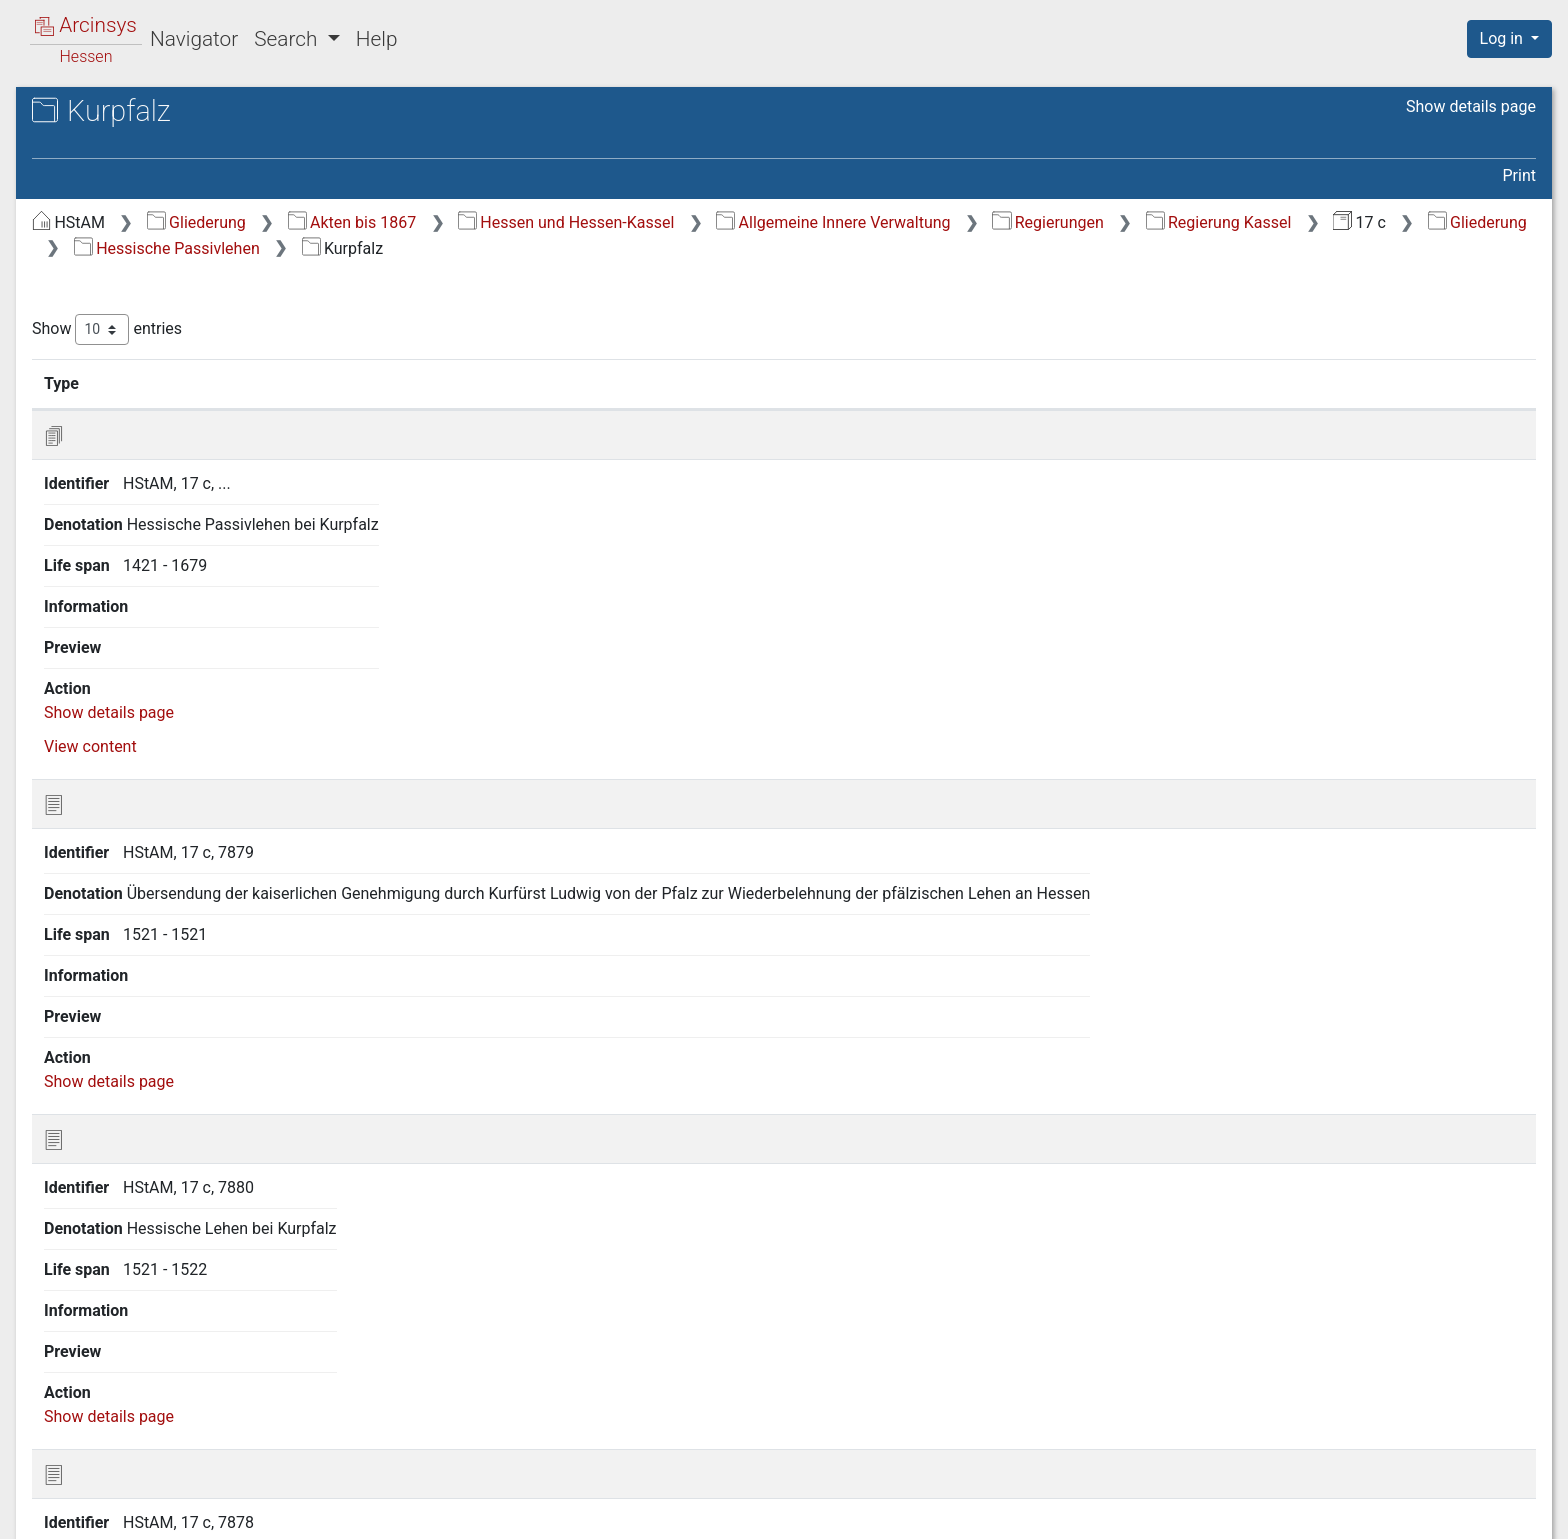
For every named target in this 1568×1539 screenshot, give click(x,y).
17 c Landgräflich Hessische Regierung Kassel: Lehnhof (188, 166)
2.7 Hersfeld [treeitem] (130, 453)
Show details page (1471, 106)
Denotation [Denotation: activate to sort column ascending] (637, 383)
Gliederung (532, 222)
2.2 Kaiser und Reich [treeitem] (159, 329)
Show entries (443, 329)
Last (1507, 1411)
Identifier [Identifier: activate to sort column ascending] (495, 383)
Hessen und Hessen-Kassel (902, 222)
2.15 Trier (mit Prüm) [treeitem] (161, 674)
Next (1450, 1411)
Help (377, 39)
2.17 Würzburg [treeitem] (138, 723)
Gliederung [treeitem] (86, 232)
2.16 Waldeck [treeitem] (135, 698)
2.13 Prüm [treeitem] (124, 624)
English (45, 1497)
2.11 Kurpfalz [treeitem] (134, 551)
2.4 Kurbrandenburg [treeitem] (157, 379)
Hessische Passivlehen (926, 248)
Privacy (1271, 1512)
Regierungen (1383, 222)
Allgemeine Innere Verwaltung (1169, 222)
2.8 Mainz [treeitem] (122, 477)
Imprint (1518, 1512)
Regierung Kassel (483, 248)
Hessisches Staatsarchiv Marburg (187, 134)
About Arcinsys (1138, 1512)
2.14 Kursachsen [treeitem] (146, 649)
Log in (1503, 38)
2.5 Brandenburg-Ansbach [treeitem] (179, 403)
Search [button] (288, 39)
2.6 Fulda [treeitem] (119, 428)
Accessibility (1395, 1512)
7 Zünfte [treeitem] (98, 918)
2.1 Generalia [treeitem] (133, 305)
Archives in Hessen (116, 113)
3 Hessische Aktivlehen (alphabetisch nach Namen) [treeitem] (154, 758)
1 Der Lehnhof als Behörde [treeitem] (163, 256)
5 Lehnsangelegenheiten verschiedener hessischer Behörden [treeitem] (182, 855)
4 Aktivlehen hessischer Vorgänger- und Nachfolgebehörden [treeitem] (182, 806)
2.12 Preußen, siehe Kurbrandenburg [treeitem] (157, 586)
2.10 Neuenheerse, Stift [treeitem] (170, 526)
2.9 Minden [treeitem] (126, 502)
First (1195, 1411)
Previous (1267, 1411)
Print (1519, 175)
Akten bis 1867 (688, 222)
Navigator (194, 39)
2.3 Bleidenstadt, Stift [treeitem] (163, 354)
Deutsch (119, 1497)
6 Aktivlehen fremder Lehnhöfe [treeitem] (178, 894)
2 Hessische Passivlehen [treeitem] (157, 280)
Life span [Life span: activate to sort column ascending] (1130, 383)
